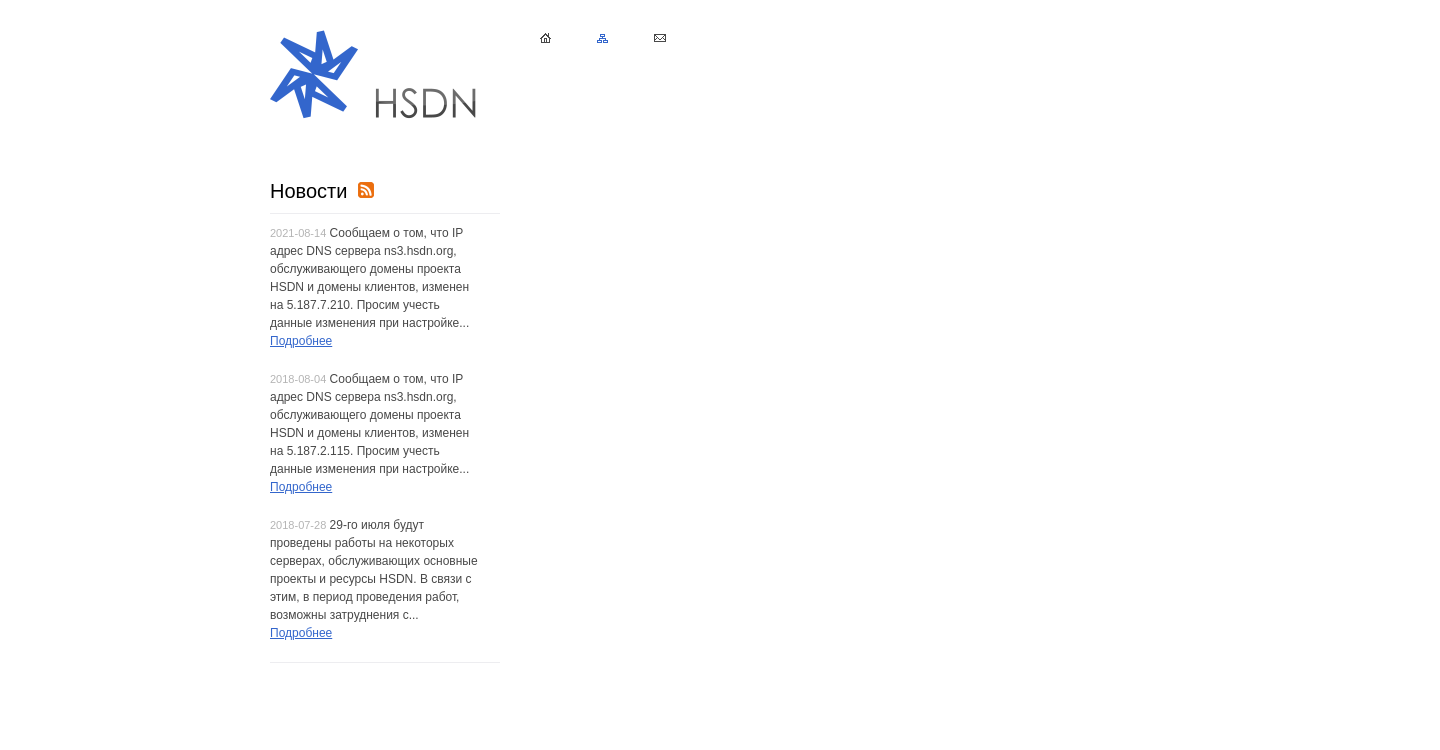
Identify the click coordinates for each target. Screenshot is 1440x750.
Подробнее (301, 341)
